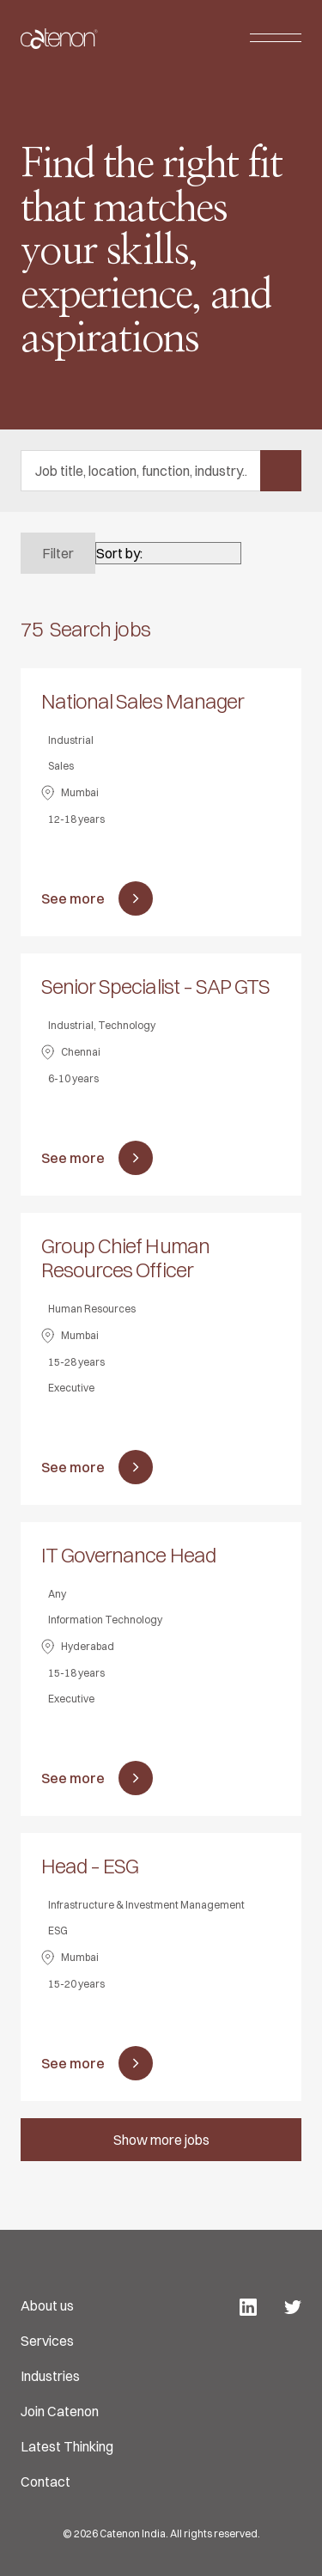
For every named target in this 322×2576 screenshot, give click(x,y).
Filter (58, 553)
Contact (45, 2481)
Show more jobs (161, 2139)
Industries (50, 2376)
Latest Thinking (67, 2446)
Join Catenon (60, 2411)
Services (47, 2341)
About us (47, 2305)
